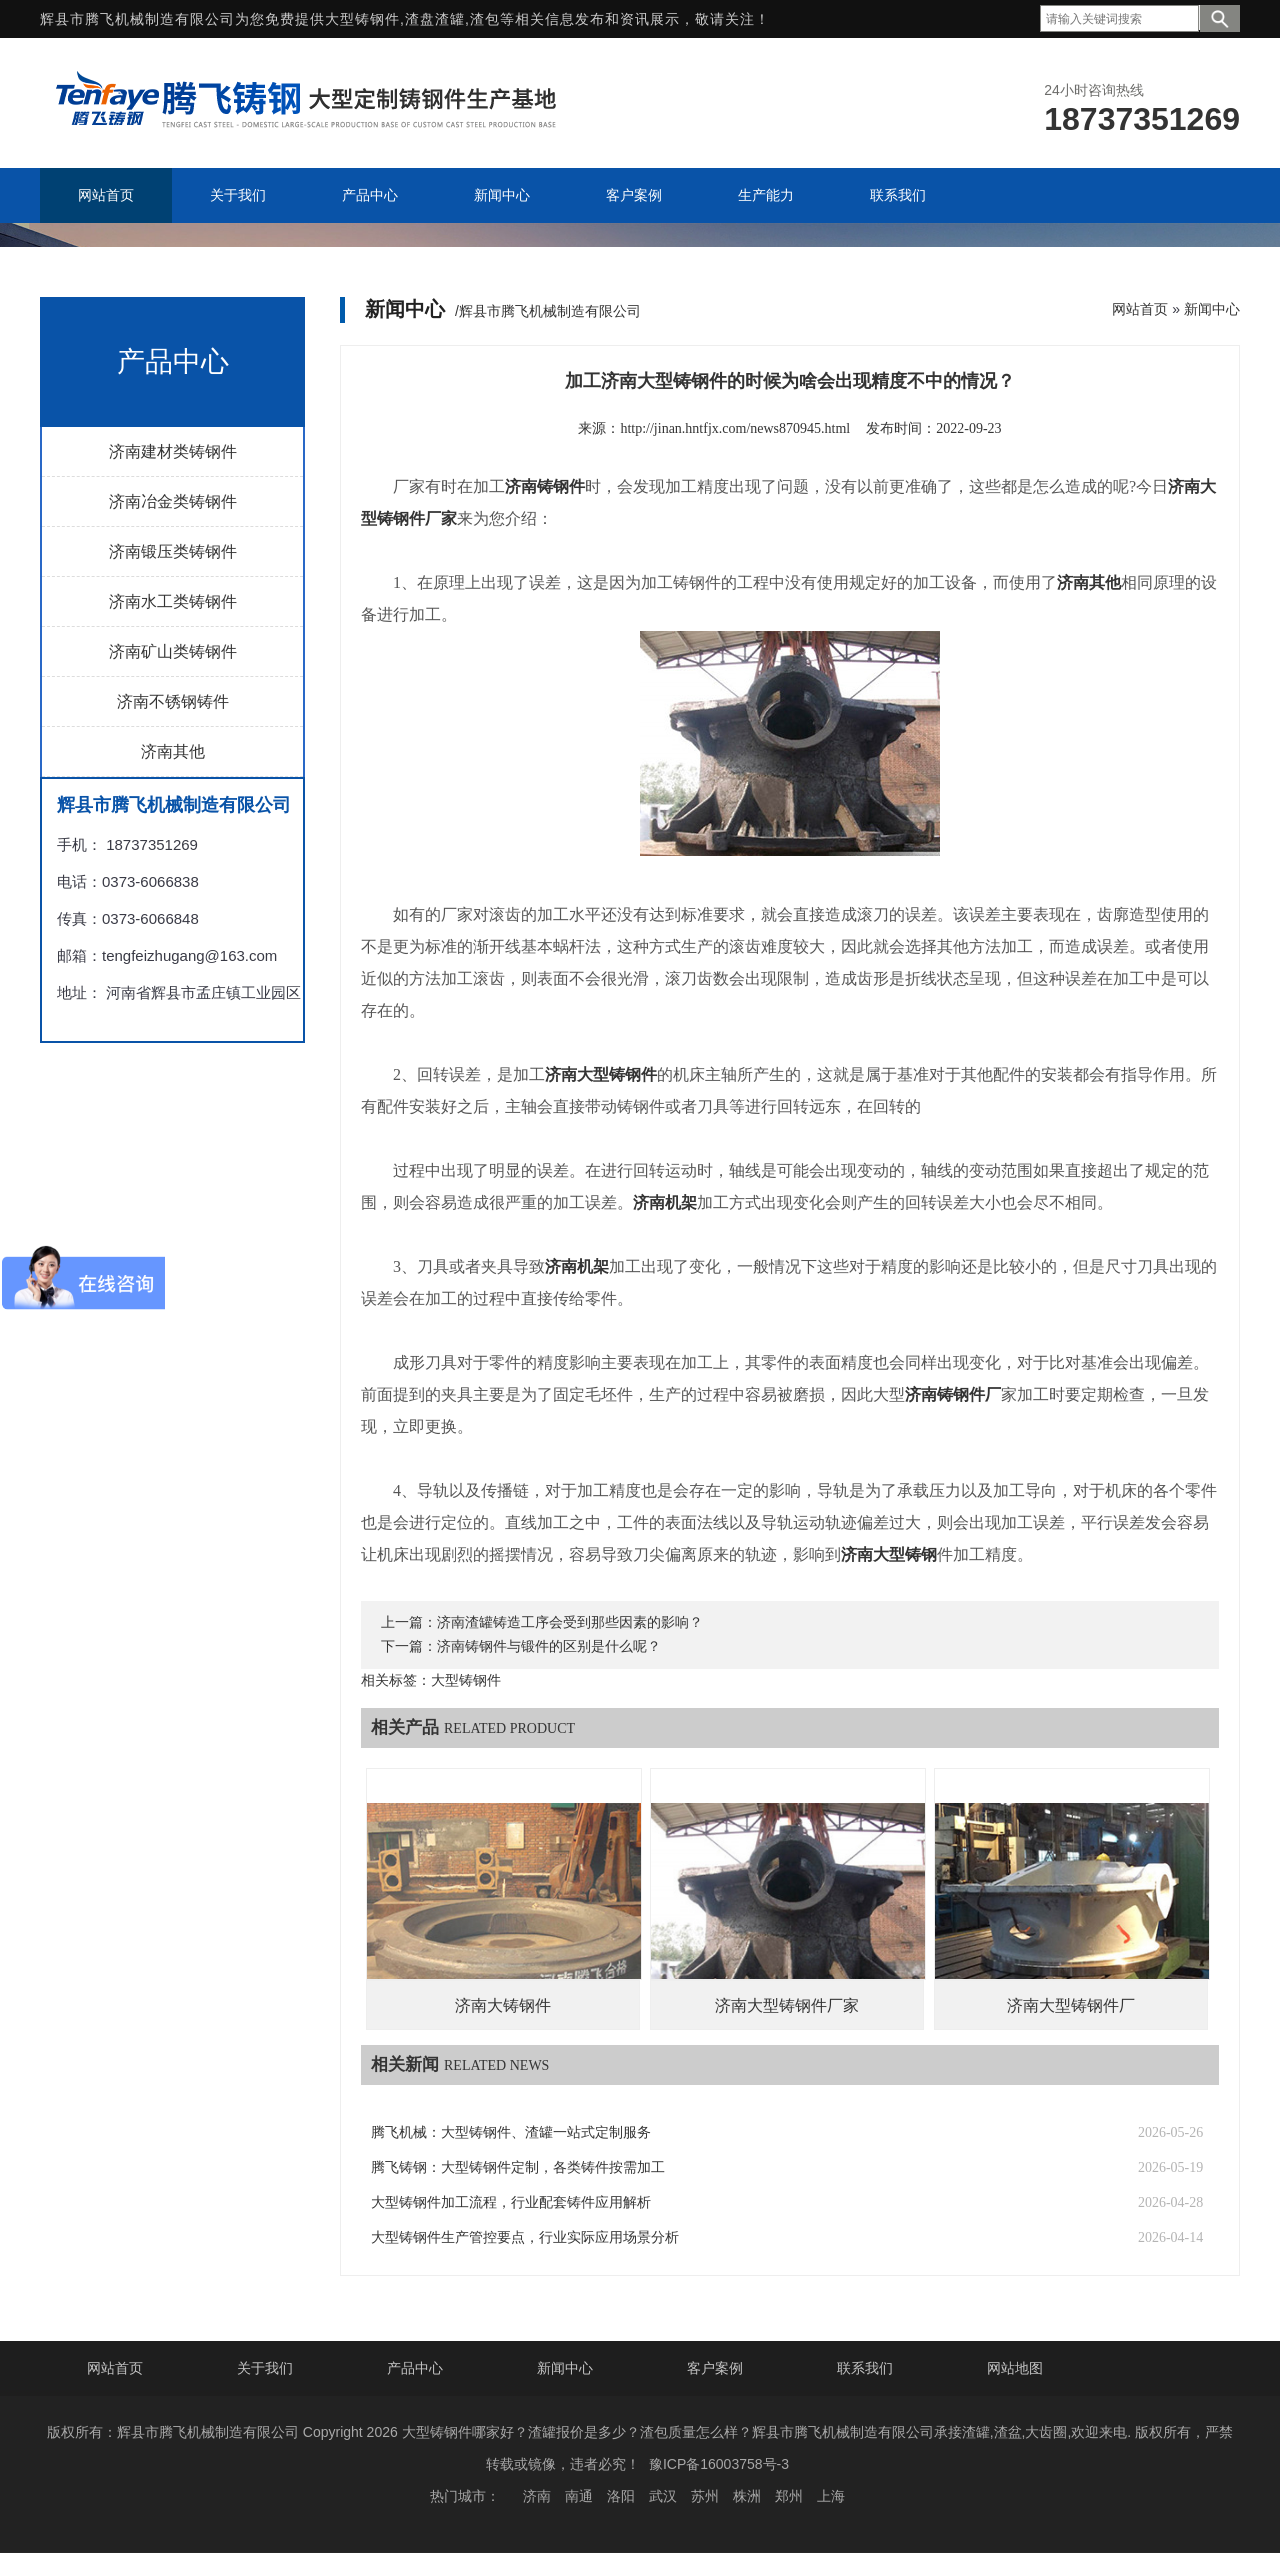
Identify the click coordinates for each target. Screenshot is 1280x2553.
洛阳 (621, 2496)
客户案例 (715, 2368)
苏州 (705, 2496)
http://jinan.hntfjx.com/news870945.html (735, 428)
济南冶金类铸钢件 (173, 501)
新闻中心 (1212, 309)
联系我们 (865, 2368)
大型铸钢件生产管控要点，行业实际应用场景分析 (525, 2237)
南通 (579, 2496)
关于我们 (265, 2368)
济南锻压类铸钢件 (173, 551)
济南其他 (173, 751)
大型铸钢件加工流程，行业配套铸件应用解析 (511, 2202)
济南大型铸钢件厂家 (787, 2005)
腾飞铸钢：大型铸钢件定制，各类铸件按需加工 (518, 2167)
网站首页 (1140, 309)
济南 (537, 2496)
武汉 (663, 2496)
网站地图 (1015, 2368)
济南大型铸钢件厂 (1071, 2005)
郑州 (789, 2496)
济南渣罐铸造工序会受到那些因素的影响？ (570, 1622)
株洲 (747, 2496)
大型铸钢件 (362, 19)
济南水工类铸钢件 (173, 601)
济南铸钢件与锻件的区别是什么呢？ (549, 1646)
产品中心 (415, 2368)
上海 (831, 2496)
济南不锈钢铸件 (173, 701)
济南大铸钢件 (503, 2005)
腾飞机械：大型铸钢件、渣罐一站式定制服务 (511, 2132)
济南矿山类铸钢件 (173, 651)
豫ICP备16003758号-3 (719, 2464)
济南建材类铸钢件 (173, 451)
